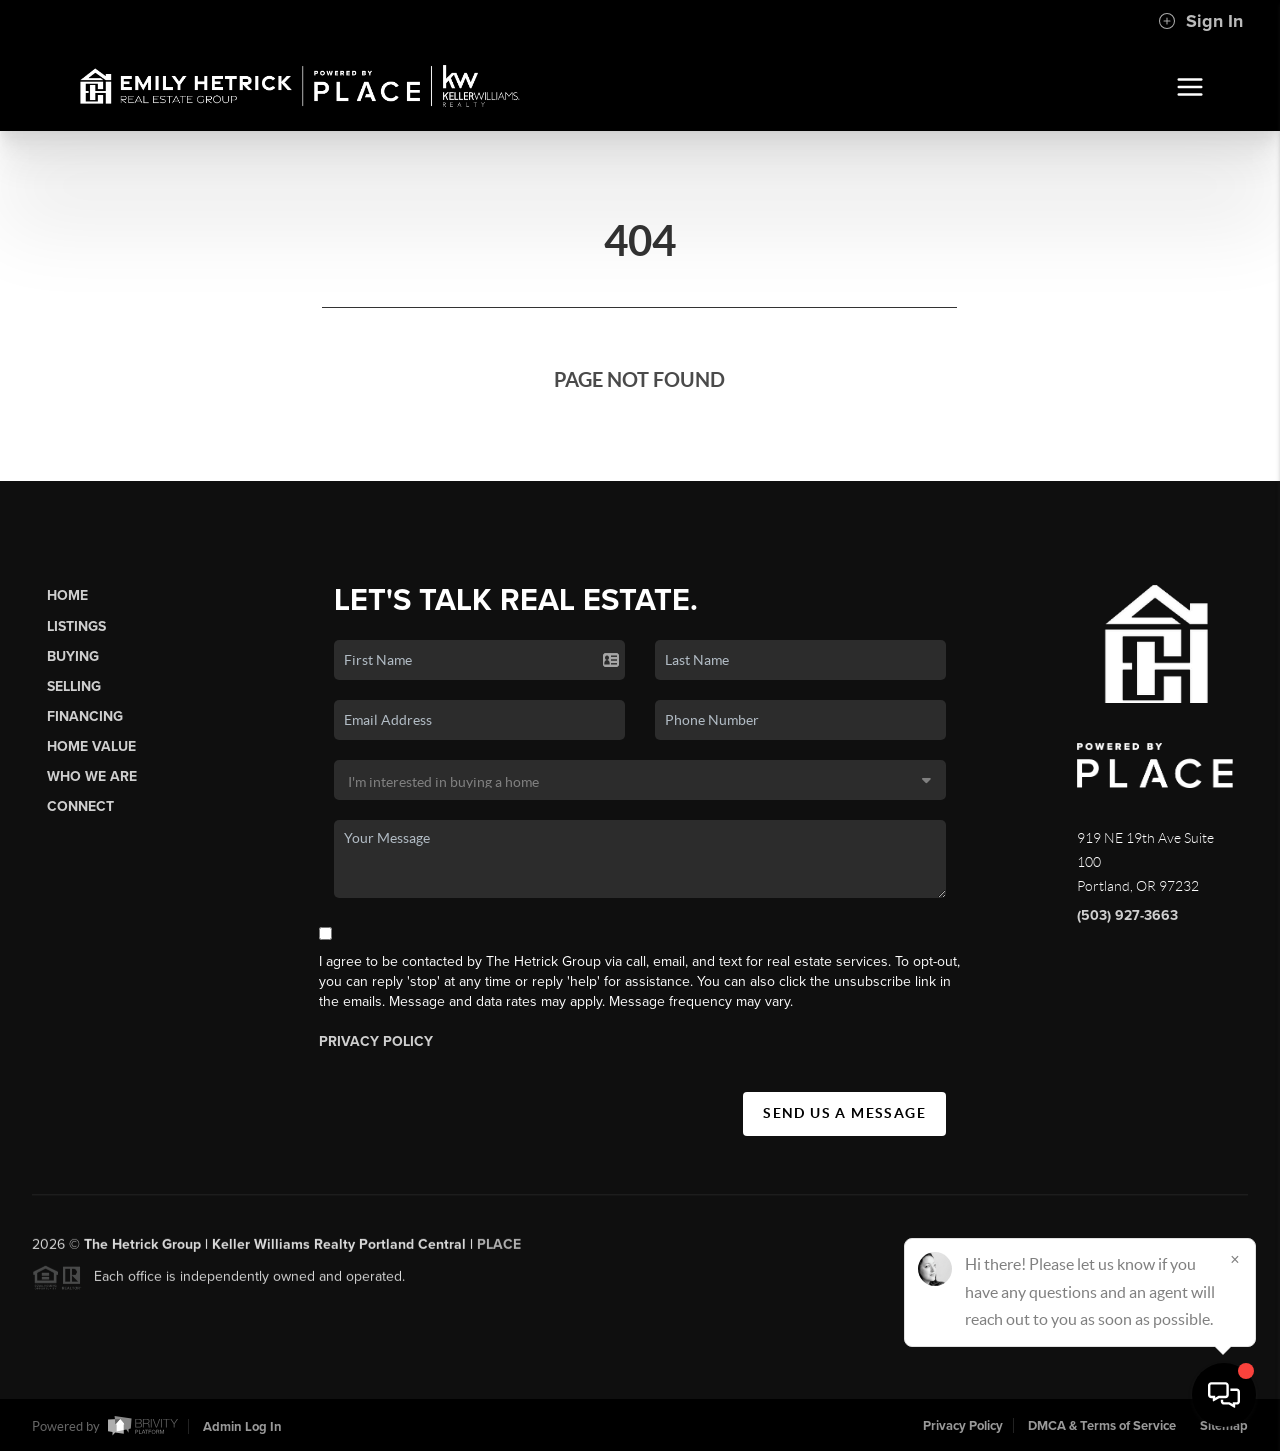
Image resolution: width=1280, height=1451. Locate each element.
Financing (85, 716)
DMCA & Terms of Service (1102, 1426)
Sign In (1200, 21)
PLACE (499, 1251)
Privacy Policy (376, 1041)
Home (67, 595)
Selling (74, 686)
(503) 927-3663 (1127, 915)
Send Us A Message (844, 1113)
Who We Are (92, 776)
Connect (80, 806)
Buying (73, 656)
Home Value (91, 746)
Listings (76, 626)
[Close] (1235, 1259)
